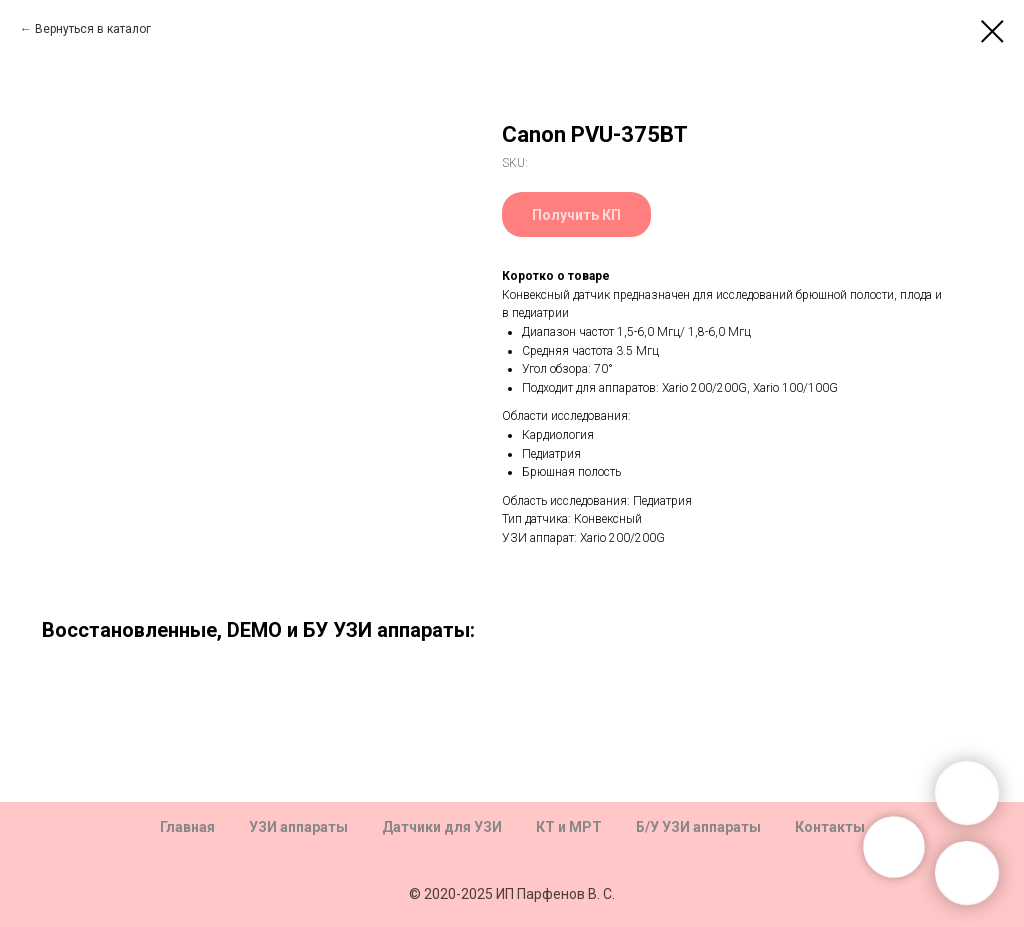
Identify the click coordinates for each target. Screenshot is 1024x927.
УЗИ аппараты (298, 827)
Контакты (830, 827)
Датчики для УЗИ (442, 827)
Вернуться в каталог (93, 29)
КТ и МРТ (569, 827)
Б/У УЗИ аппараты (698, 827)
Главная (187, 827)
